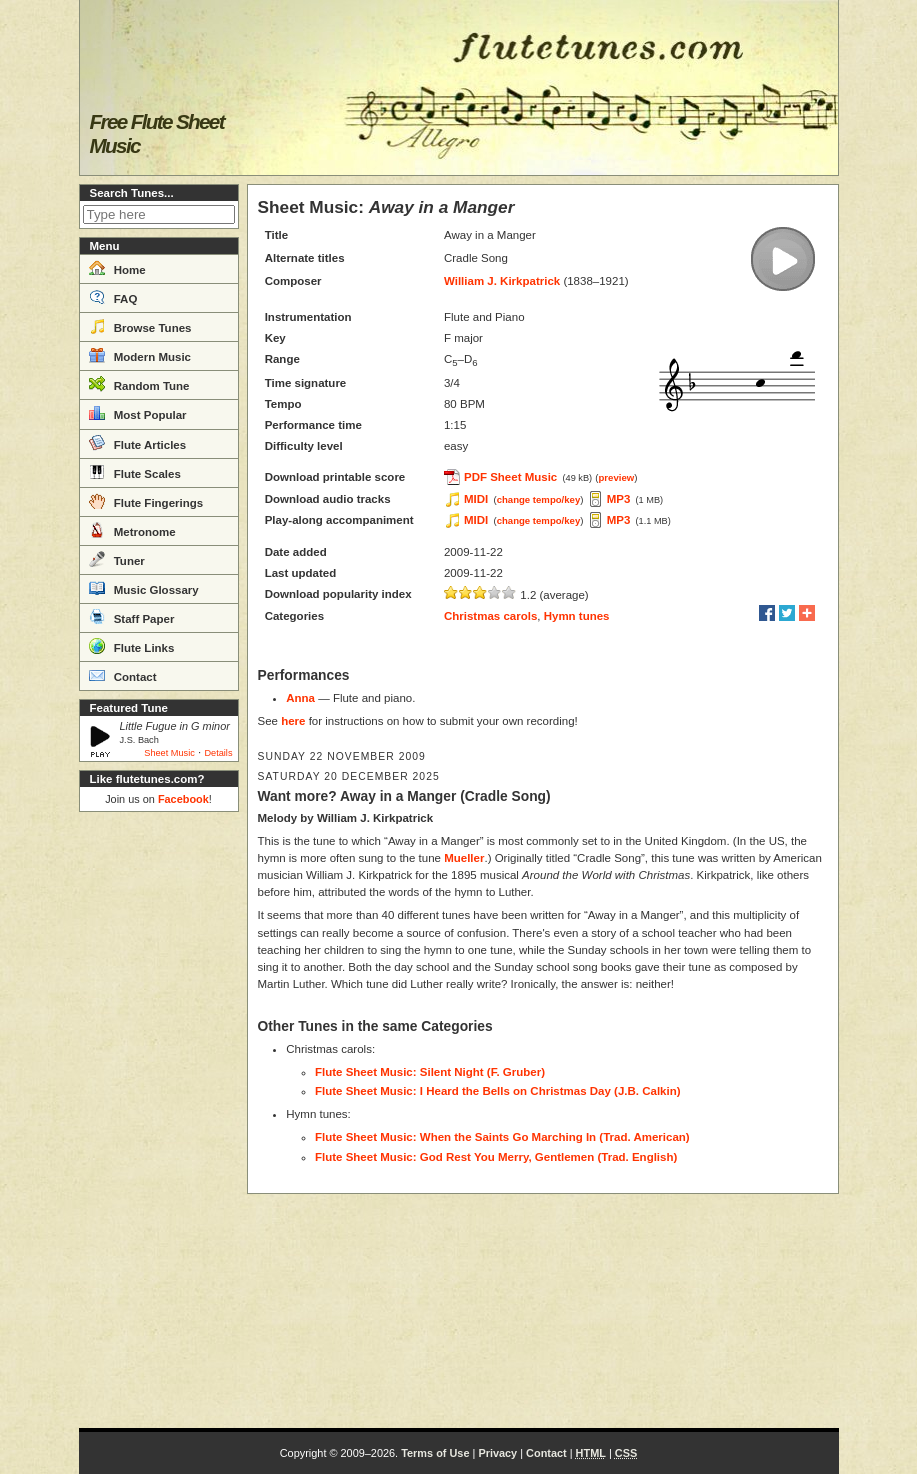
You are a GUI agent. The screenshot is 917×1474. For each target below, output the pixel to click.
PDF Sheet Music (510, 477)
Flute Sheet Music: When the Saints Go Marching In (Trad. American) (502, 1137)
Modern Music (140, 355)
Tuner (117, 559)
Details (218, 753)
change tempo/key (539, 499)
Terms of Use (435, 1453)
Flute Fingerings (146, 501)
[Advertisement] (159, 1120)
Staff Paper (132, 617)
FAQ (113, 297)
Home (117, 268)
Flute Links (132, 646)
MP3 (619, 499)
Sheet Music (169, 753)
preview (617, 477)
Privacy (497, 1453)
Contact (123, 675)
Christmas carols (490, 616)
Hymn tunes (577, 616)
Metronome (132, 530)
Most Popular (138, 413)
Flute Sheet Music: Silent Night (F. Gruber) (430, 1072)
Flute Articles (138, 443)
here (293, 721)
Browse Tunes (140, 326)
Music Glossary (144, 588)
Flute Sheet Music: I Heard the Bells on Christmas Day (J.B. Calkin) (498, 1091)
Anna (300, 698)
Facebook (183, 799)
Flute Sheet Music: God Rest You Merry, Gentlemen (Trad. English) (496, 1157)
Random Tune (139, 384)
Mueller (464, 858)
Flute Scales (135, 472)
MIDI (476, 499)
